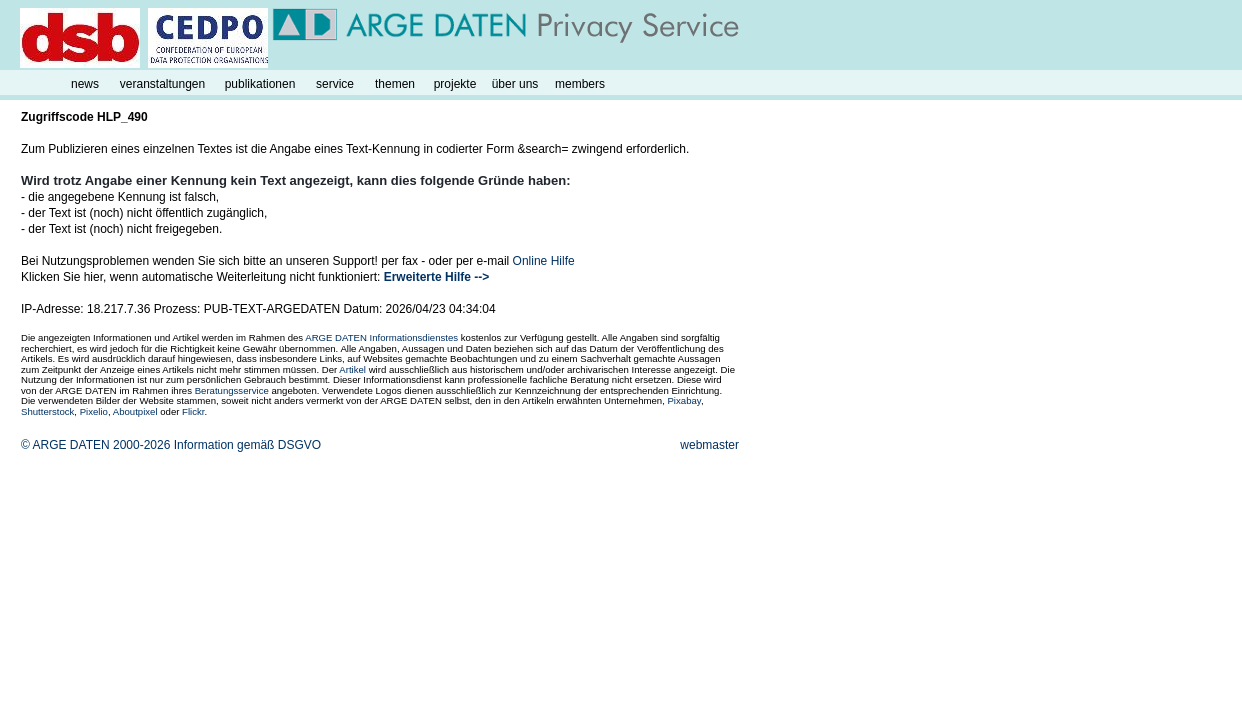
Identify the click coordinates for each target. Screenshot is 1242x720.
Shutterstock (47, 411)
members (580, 84)
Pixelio (94, 411)
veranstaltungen (162, 84)
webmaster (709, 445)
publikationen (260, 84)
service (335, 84)
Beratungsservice (232, 390)
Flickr (193, 411)
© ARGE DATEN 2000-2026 (95, 445)
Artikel (352, 369)
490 (138, 117)
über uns (515, 84)
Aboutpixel (135, 411)
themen (395, 84)
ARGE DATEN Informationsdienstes (381, 337)
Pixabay (683, 400)
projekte (455, 84)
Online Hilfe (544, 261)
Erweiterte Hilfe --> (437, 277)
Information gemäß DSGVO (247, 445)
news (85, 84)
